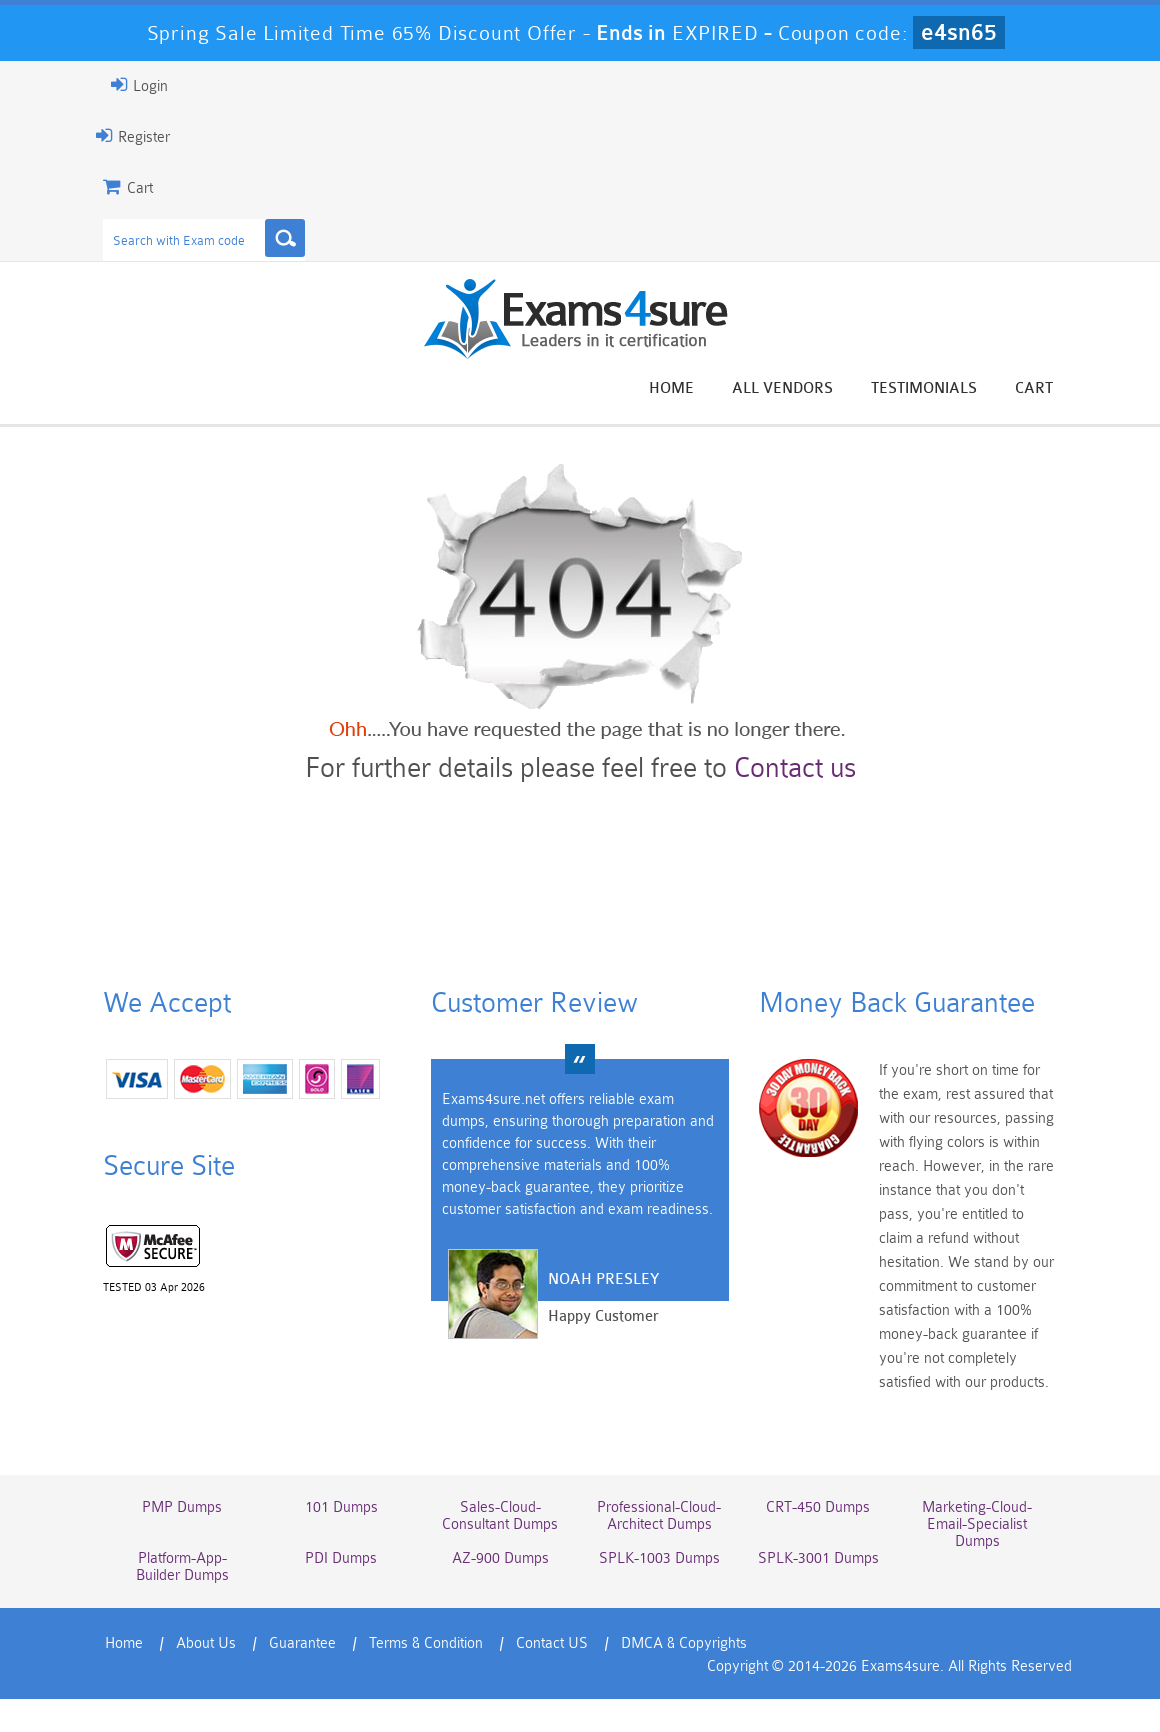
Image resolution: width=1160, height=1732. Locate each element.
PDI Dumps (341, 1558)
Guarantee (302, 1643)
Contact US (552, 1643)
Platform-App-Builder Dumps (182, 1567)
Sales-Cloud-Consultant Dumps (500, 1516)
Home (671, 388)
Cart (1034, 388)
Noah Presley (603, 1279)
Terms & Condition (426, 1643)
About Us (206, 1643)
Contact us (795, 768)
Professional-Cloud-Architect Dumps (659, 1516)
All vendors (782, 388)
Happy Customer (603, 1316)
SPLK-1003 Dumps (659, 1558)
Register (133, 136)
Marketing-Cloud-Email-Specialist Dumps (977, 1524)
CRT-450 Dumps (818, 1507)
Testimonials (924, 388)
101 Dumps (341, 1507)
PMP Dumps (182, 1507)
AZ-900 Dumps (500, 1558)
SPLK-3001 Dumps (818, 1558)
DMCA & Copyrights (684, 1643)
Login (139, 85)
